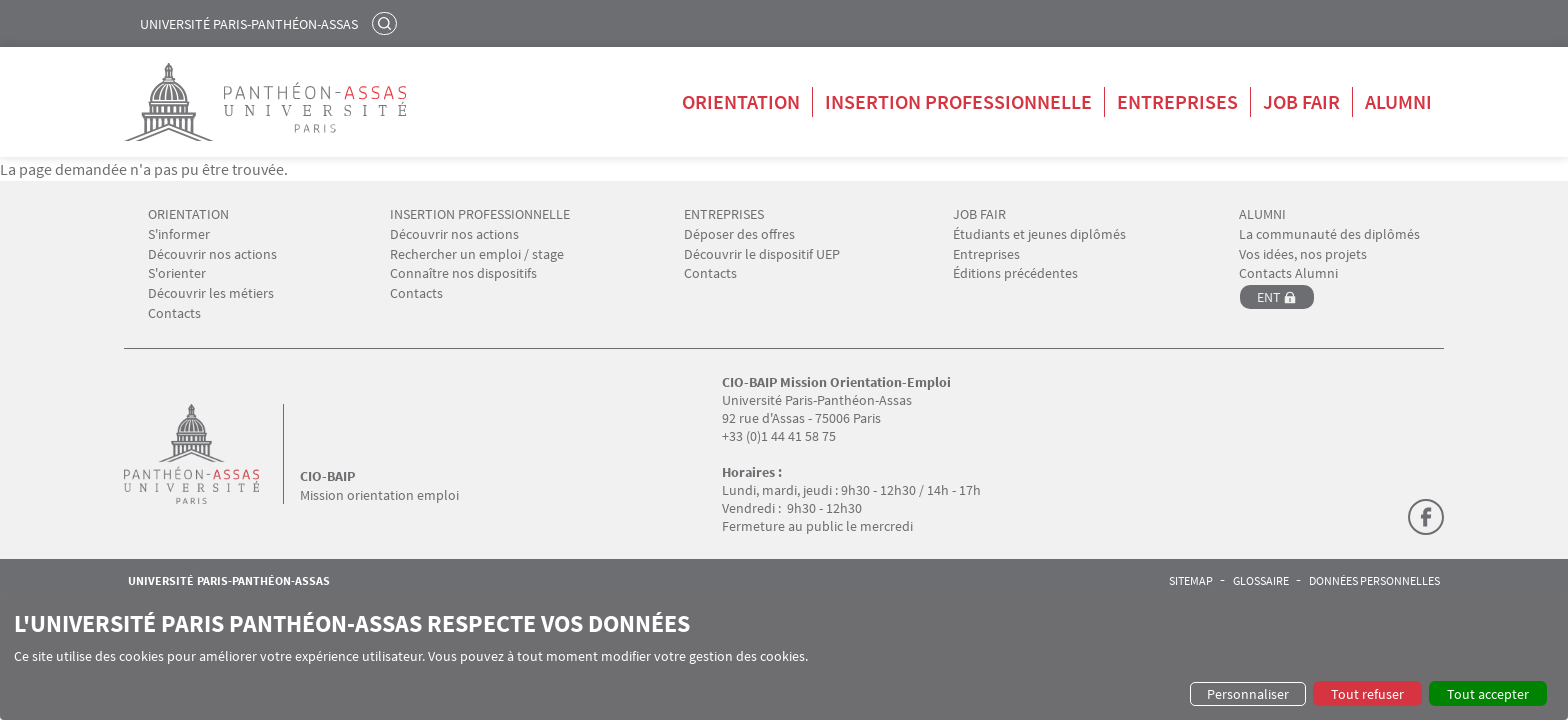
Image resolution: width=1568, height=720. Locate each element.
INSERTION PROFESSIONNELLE (480, 214)
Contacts (174, 313)
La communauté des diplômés (1329, 234)
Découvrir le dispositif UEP (762, 254)
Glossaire (1261, 581)
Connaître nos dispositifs (463, 273)
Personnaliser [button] (1248, 694)
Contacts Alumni (1288, 273)
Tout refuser (1367, 694)
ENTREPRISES (724, 214)
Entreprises (1177, 101)
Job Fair (1301, 101)
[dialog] (784, 658)
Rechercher (387, 23)
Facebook (1426, 517)
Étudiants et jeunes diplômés (1039, 234)
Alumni (1398, 101)
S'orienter (177, 273)
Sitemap (1191, 581)
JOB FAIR (979, 214)
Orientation (741, 101)
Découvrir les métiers (211, 293)
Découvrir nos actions (212, 254)
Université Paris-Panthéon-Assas (249, 24)
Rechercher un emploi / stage (477, 254)
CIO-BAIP (327, 476)
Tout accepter (1488, 694)
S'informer (179, 234)
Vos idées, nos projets (1303, 254)
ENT (1269, 297)
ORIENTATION (188, 214)
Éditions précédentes (1015, 273)
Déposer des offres (739, 234)
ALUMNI (1262, 214)
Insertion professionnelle (958, 101)
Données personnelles (1374, 581)
